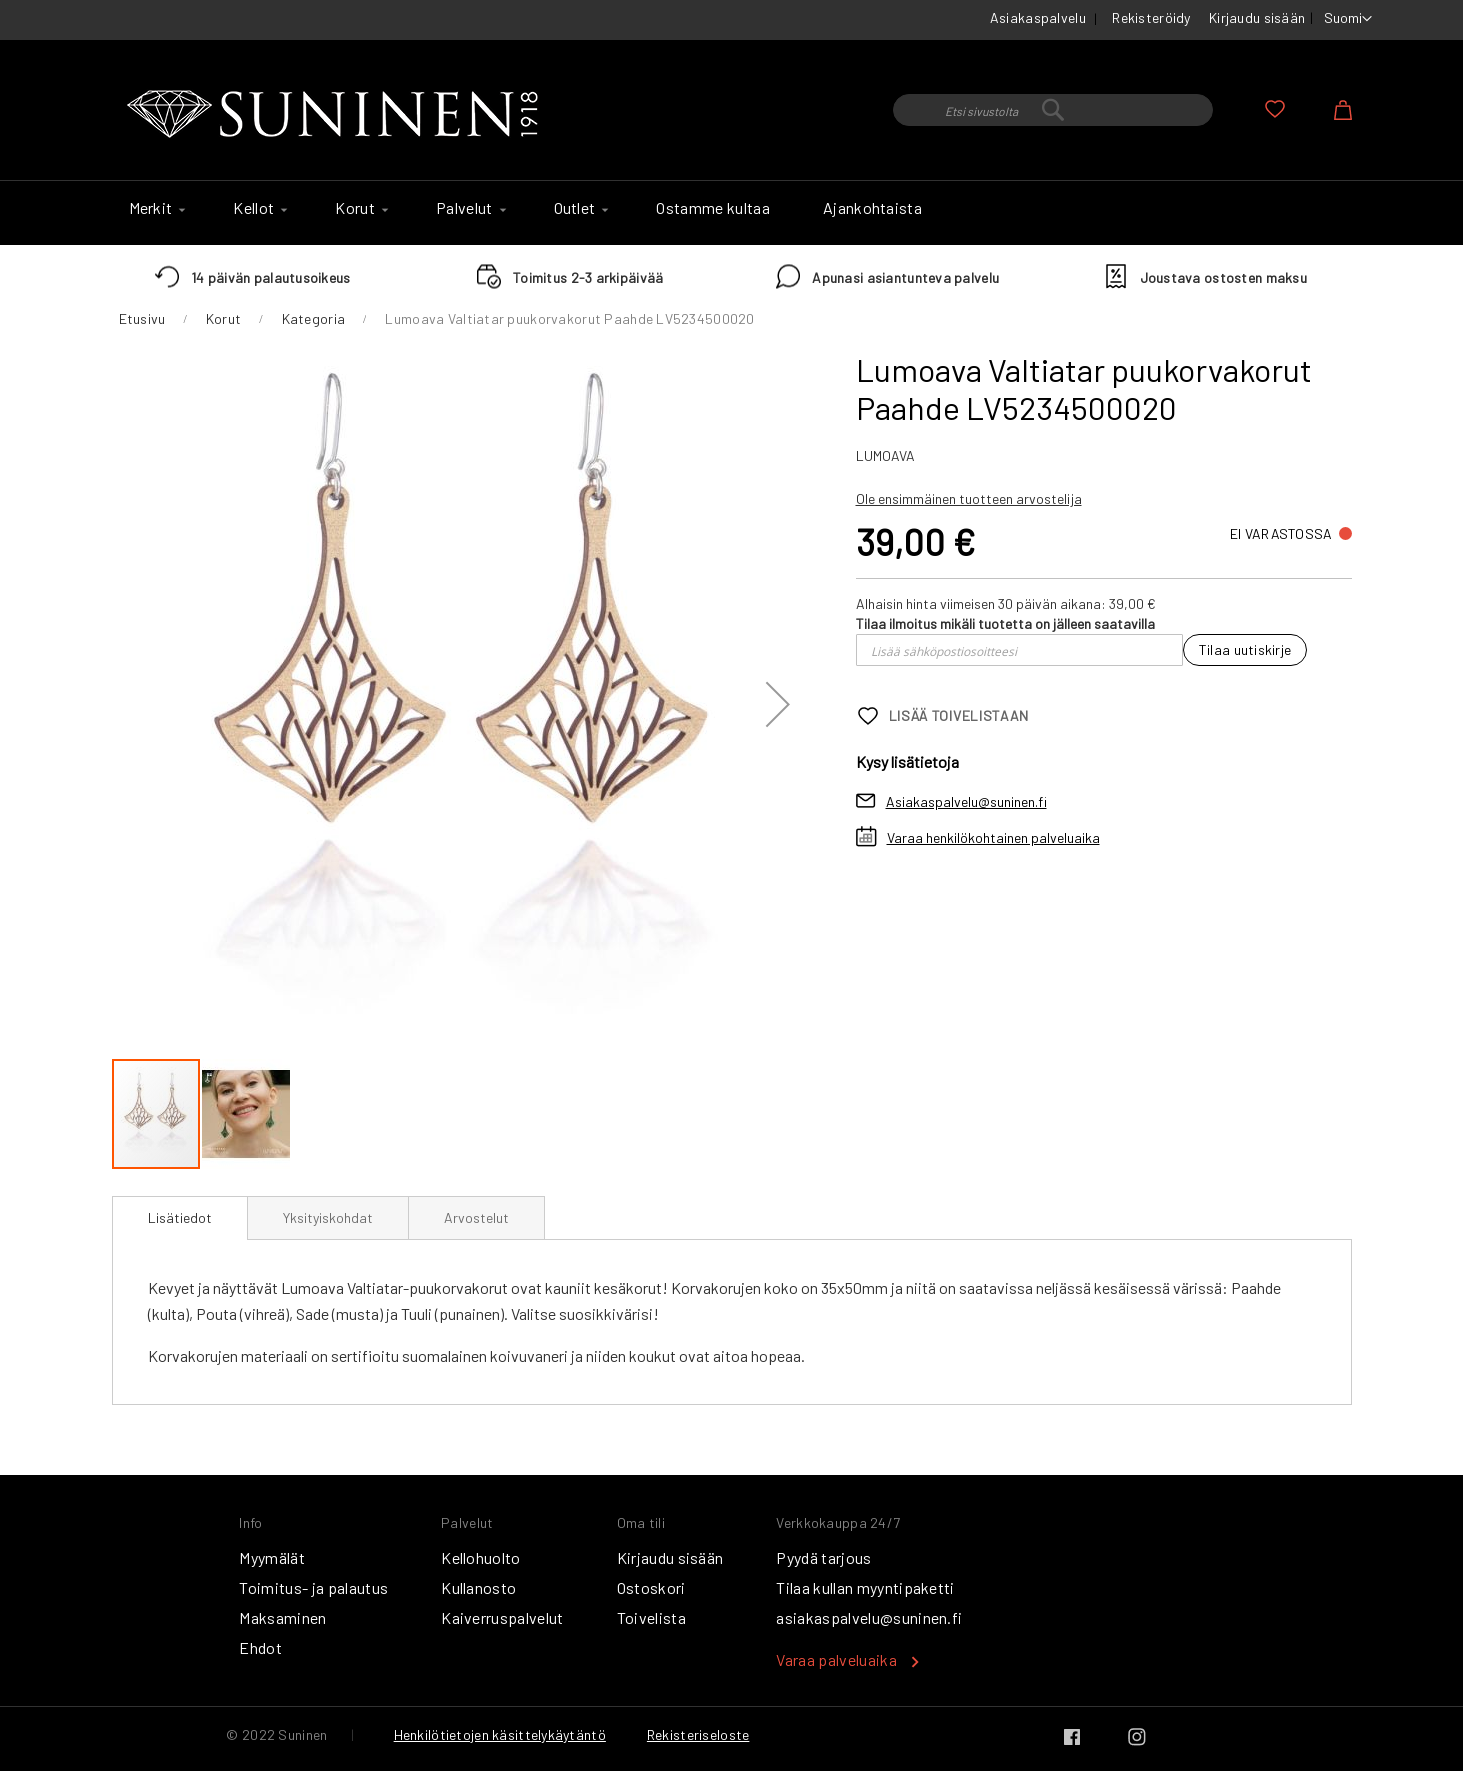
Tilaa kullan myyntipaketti (865, 1587)
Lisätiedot (180, 1217)
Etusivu (142, 318)
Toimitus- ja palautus (313, 1587)
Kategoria (314, 318)
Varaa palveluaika (836, 1659)
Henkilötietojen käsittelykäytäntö (500, 1734)
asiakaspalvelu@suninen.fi (869, 1617)
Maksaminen (282, 1617)
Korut (223, 318)
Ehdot (260, 1647)
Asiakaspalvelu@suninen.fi (966, 801)
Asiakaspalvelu (1038, 17)
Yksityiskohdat (328, 1217)
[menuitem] (155, 208)
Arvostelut (476, 1217)
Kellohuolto (481, 1557)
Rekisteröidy (1151, 17)
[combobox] (1053, 110)
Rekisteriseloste (698, 1734)
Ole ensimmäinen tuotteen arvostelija (969, 498)
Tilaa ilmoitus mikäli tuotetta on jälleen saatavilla (1005, 623)
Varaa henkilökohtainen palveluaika (993, 837)
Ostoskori (651, 1587)
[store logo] (337, 115)
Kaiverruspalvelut (502, 1617)
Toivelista (651, 1617)
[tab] (180, 1218)
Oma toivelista (1275, 109)
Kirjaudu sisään (1257, 17)
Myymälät (272, 1557)
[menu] (732, 213)
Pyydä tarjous (823, 1557)
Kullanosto (478, 1587)
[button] (1348, 19)
